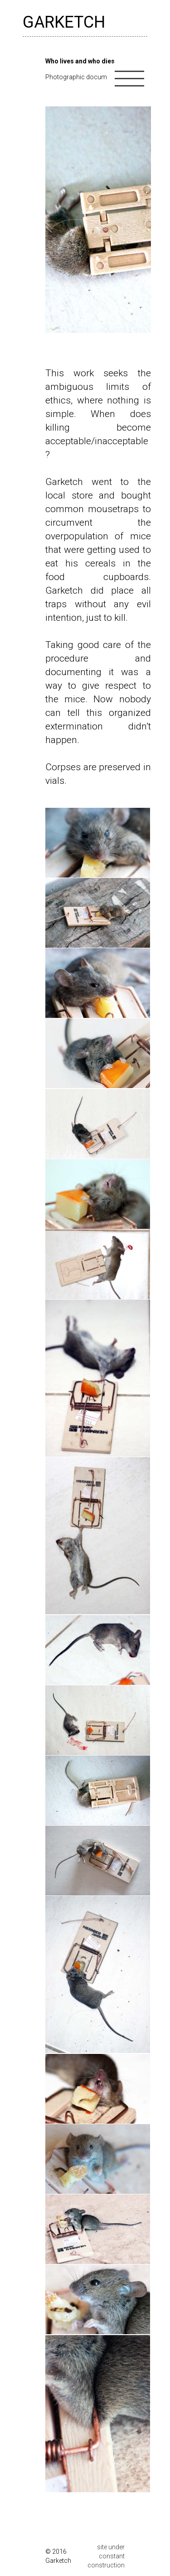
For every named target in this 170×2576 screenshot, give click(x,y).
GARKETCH (64, 22)
